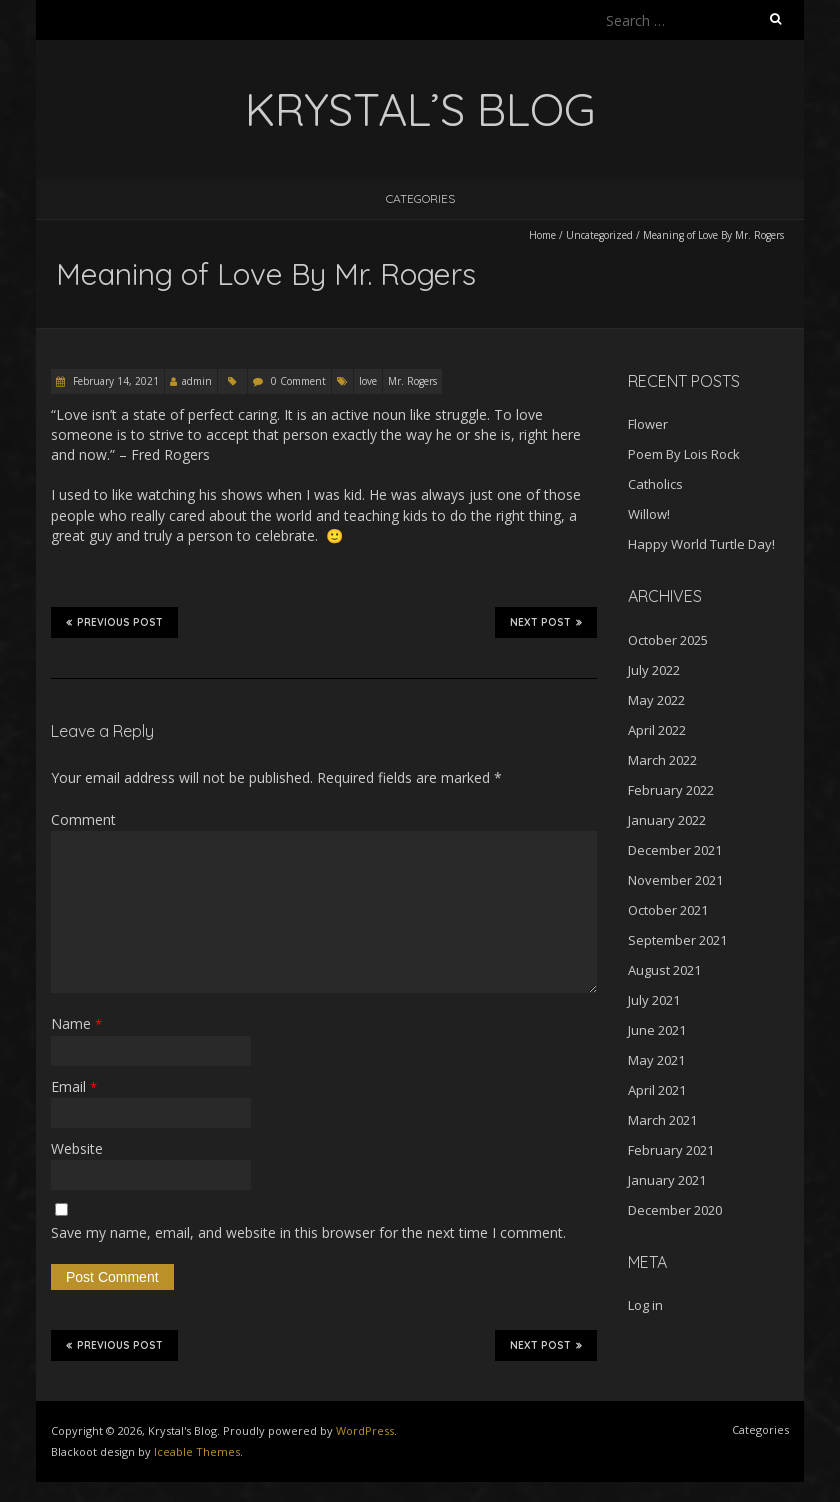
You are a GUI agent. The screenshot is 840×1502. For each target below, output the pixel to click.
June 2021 (657, 1030)
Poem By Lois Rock (684, 454)
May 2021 (656, 1060)
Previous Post (114, 622)
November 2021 (675, 880)
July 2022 (654, 670)
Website (77, 1148)
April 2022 (657, 730)
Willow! (649, 514)
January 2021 (667, 1180)
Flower (648, 424)
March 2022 (662, 760)
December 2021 (675, 850)
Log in (645, 1305)
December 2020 (675, 1210)
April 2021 (657, 1090)
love (368, 381)
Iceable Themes (197, 1451)
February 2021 (671, 1150)
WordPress (365, 1430)
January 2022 (667, 820)
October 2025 (668, 640)
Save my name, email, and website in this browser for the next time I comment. (308, 1232)
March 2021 (662, 1120)
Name (76, 1023)
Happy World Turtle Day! (701, 544)
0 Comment (298, 381)
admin (197, 381)
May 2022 (656, 700)
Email (74, 1086)
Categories (420, 198)
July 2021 (654, 1000)
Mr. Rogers (412, 381)
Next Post (546, 622)
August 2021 (664, 970)
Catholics (655, 484)
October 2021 (668, 910)
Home (542, 235)
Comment (83, 819)
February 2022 (671, 790)
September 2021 (677, 940)
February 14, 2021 (114, 381)
